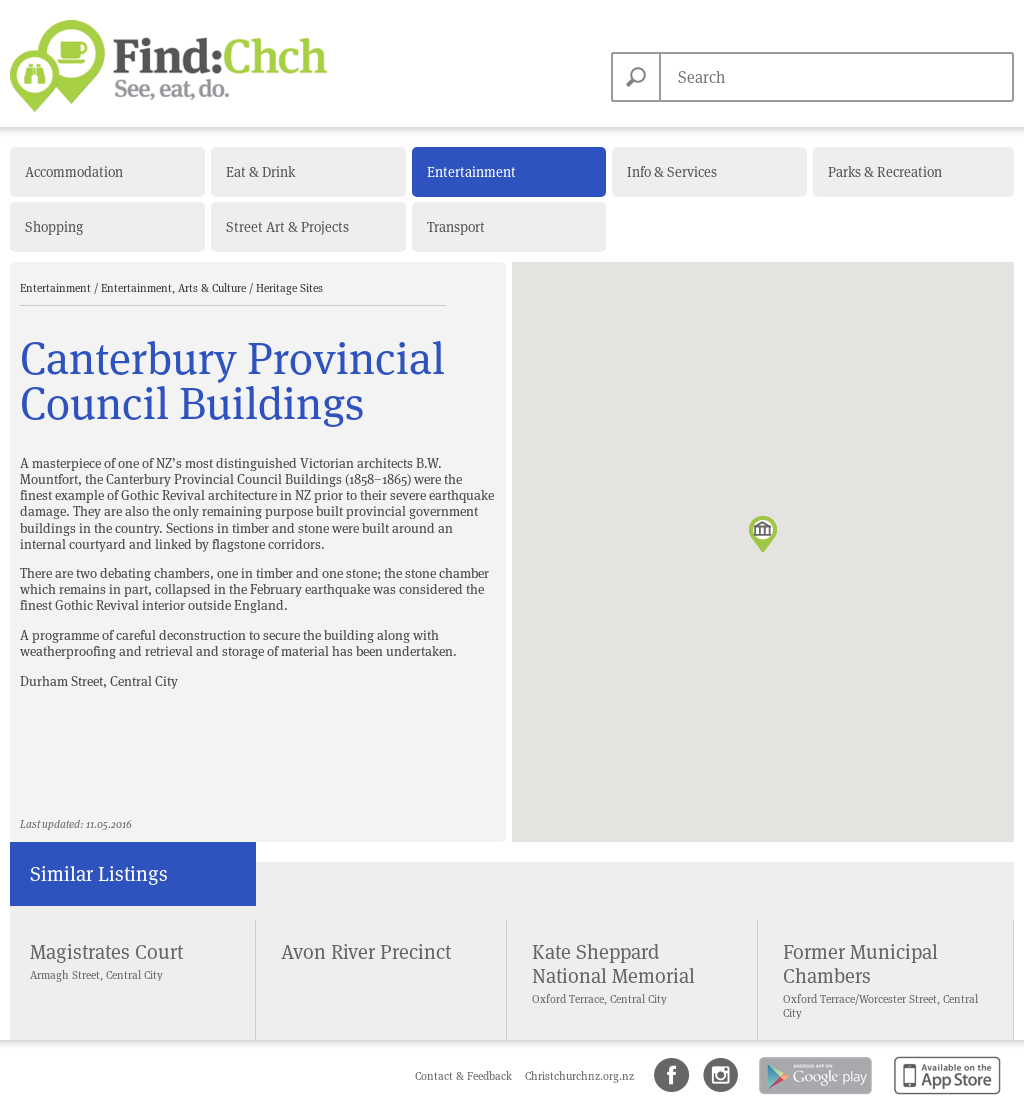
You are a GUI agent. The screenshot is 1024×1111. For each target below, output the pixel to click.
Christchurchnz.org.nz (579, 1076)
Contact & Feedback (465, 1076)
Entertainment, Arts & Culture (175, 288)
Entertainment (471, 172)
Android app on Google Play (814, 1095)
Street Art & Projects (287, 227)
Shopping (54, 227)
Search (636, 77)
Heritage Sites (289, 288)
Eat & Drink (260, 172)
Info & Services (672, 172)
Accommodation (74, 172)
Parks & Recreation (885, 172)
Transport (456, 227)
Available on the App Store (943, 1095)
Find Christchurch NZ (168, 66)
